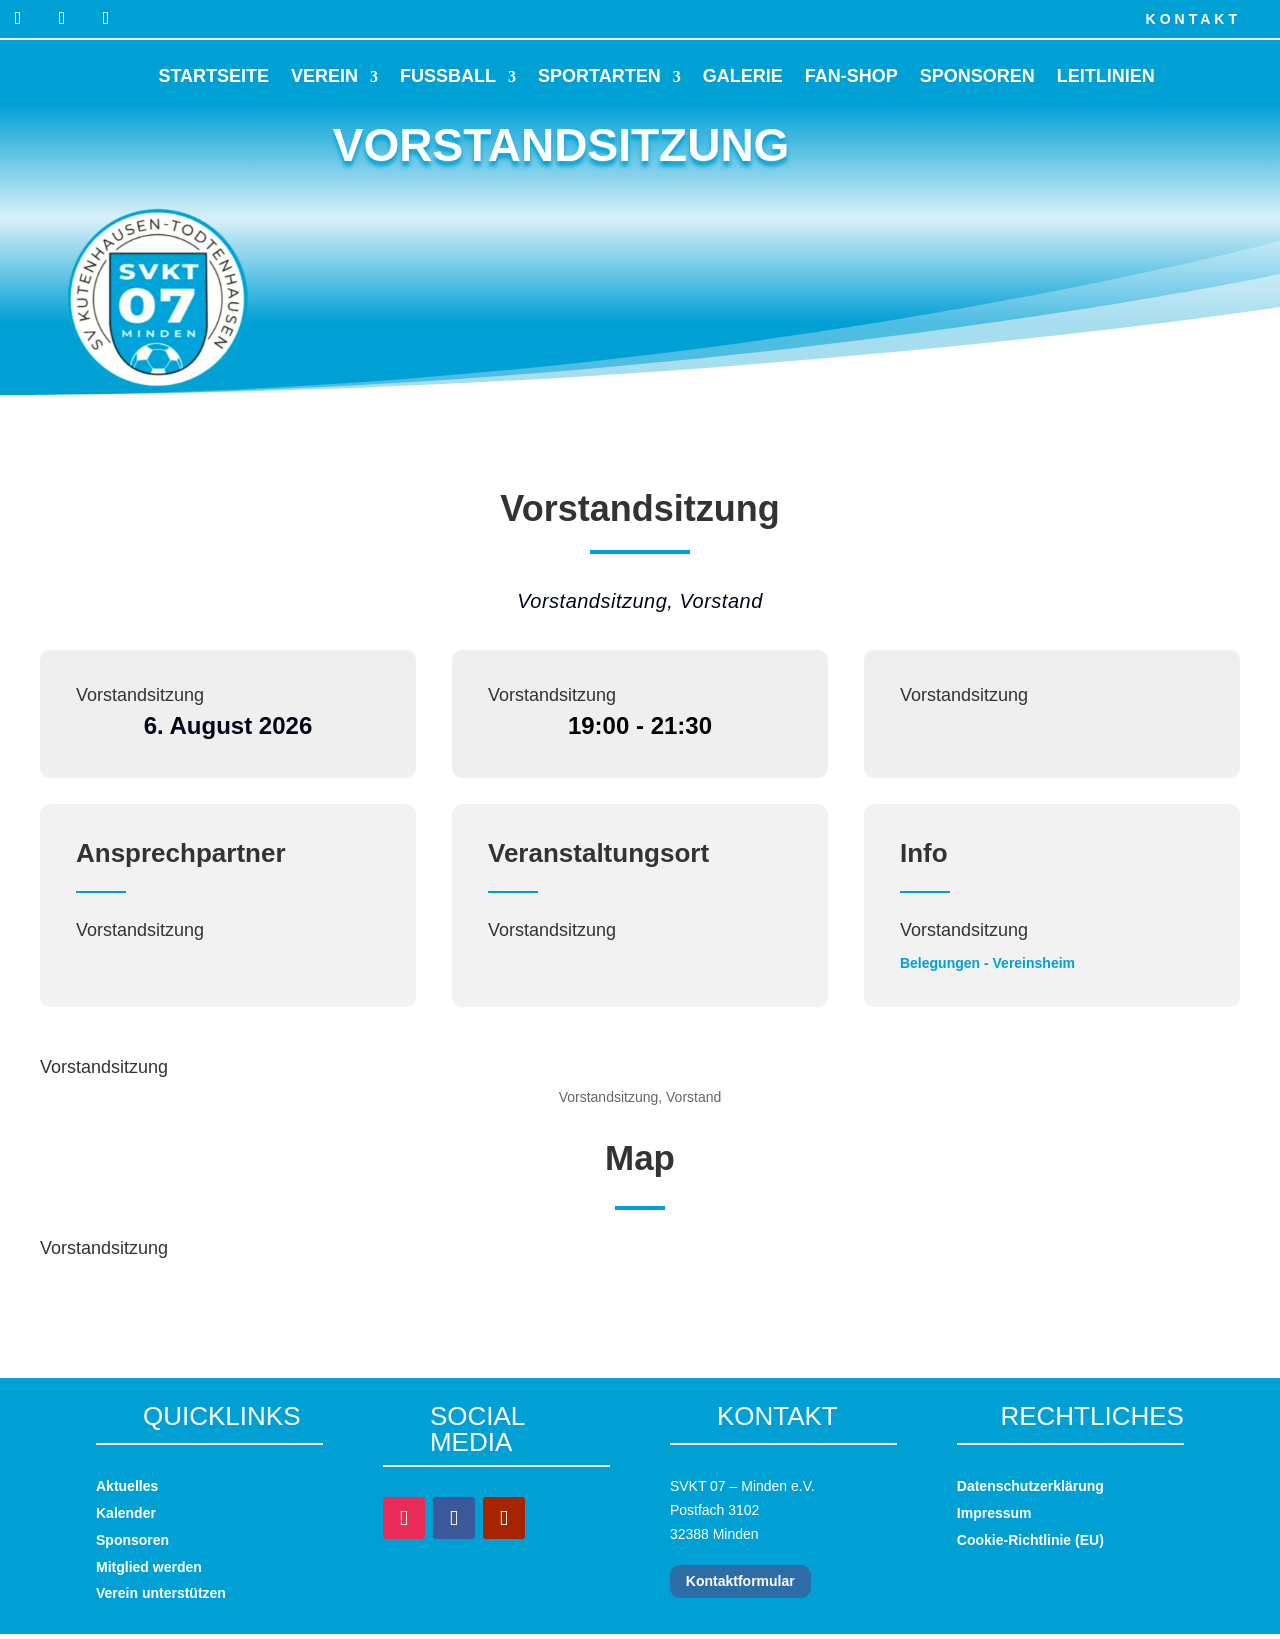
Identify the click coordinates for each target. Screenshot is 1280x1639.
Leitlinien (1106, 76)
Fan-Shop (851, 76)
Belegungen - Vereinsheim (987, 963)
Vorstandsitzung (140, 695)
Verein (324, 76)
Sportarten (599, 76)
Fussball (448, 76)
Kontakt (1193, 19)
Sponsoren (977, 76)
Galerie (743, 76)
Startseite (213, 76)
